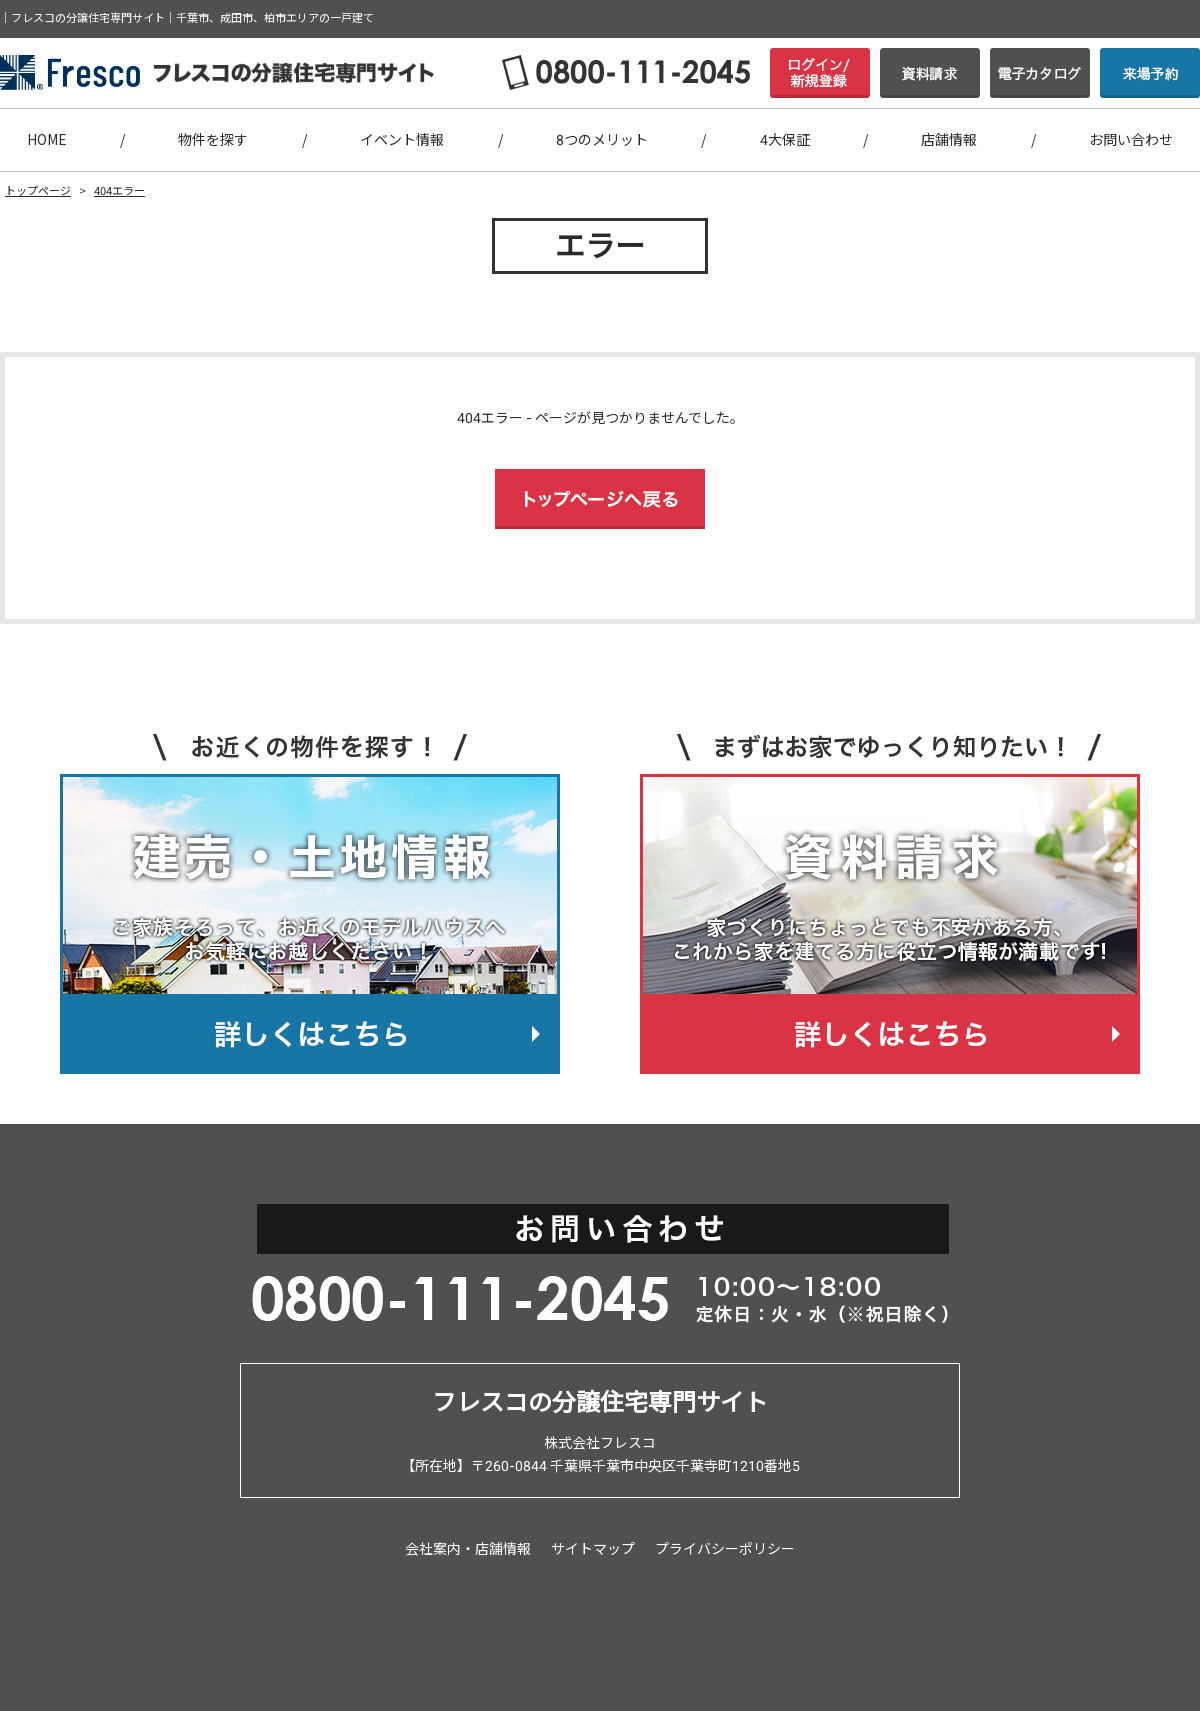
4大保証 (785, 140)
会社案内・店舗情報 (468, 1549)
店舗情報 (949, 140)
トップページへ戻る (600, 499)
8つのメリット (602, 140)
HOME (47, 140)
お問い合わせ (1131, 140)
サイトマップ (593, 1549)
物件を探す (213, 140)
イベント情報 (402, 140)
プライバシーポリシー (725, 1549)
